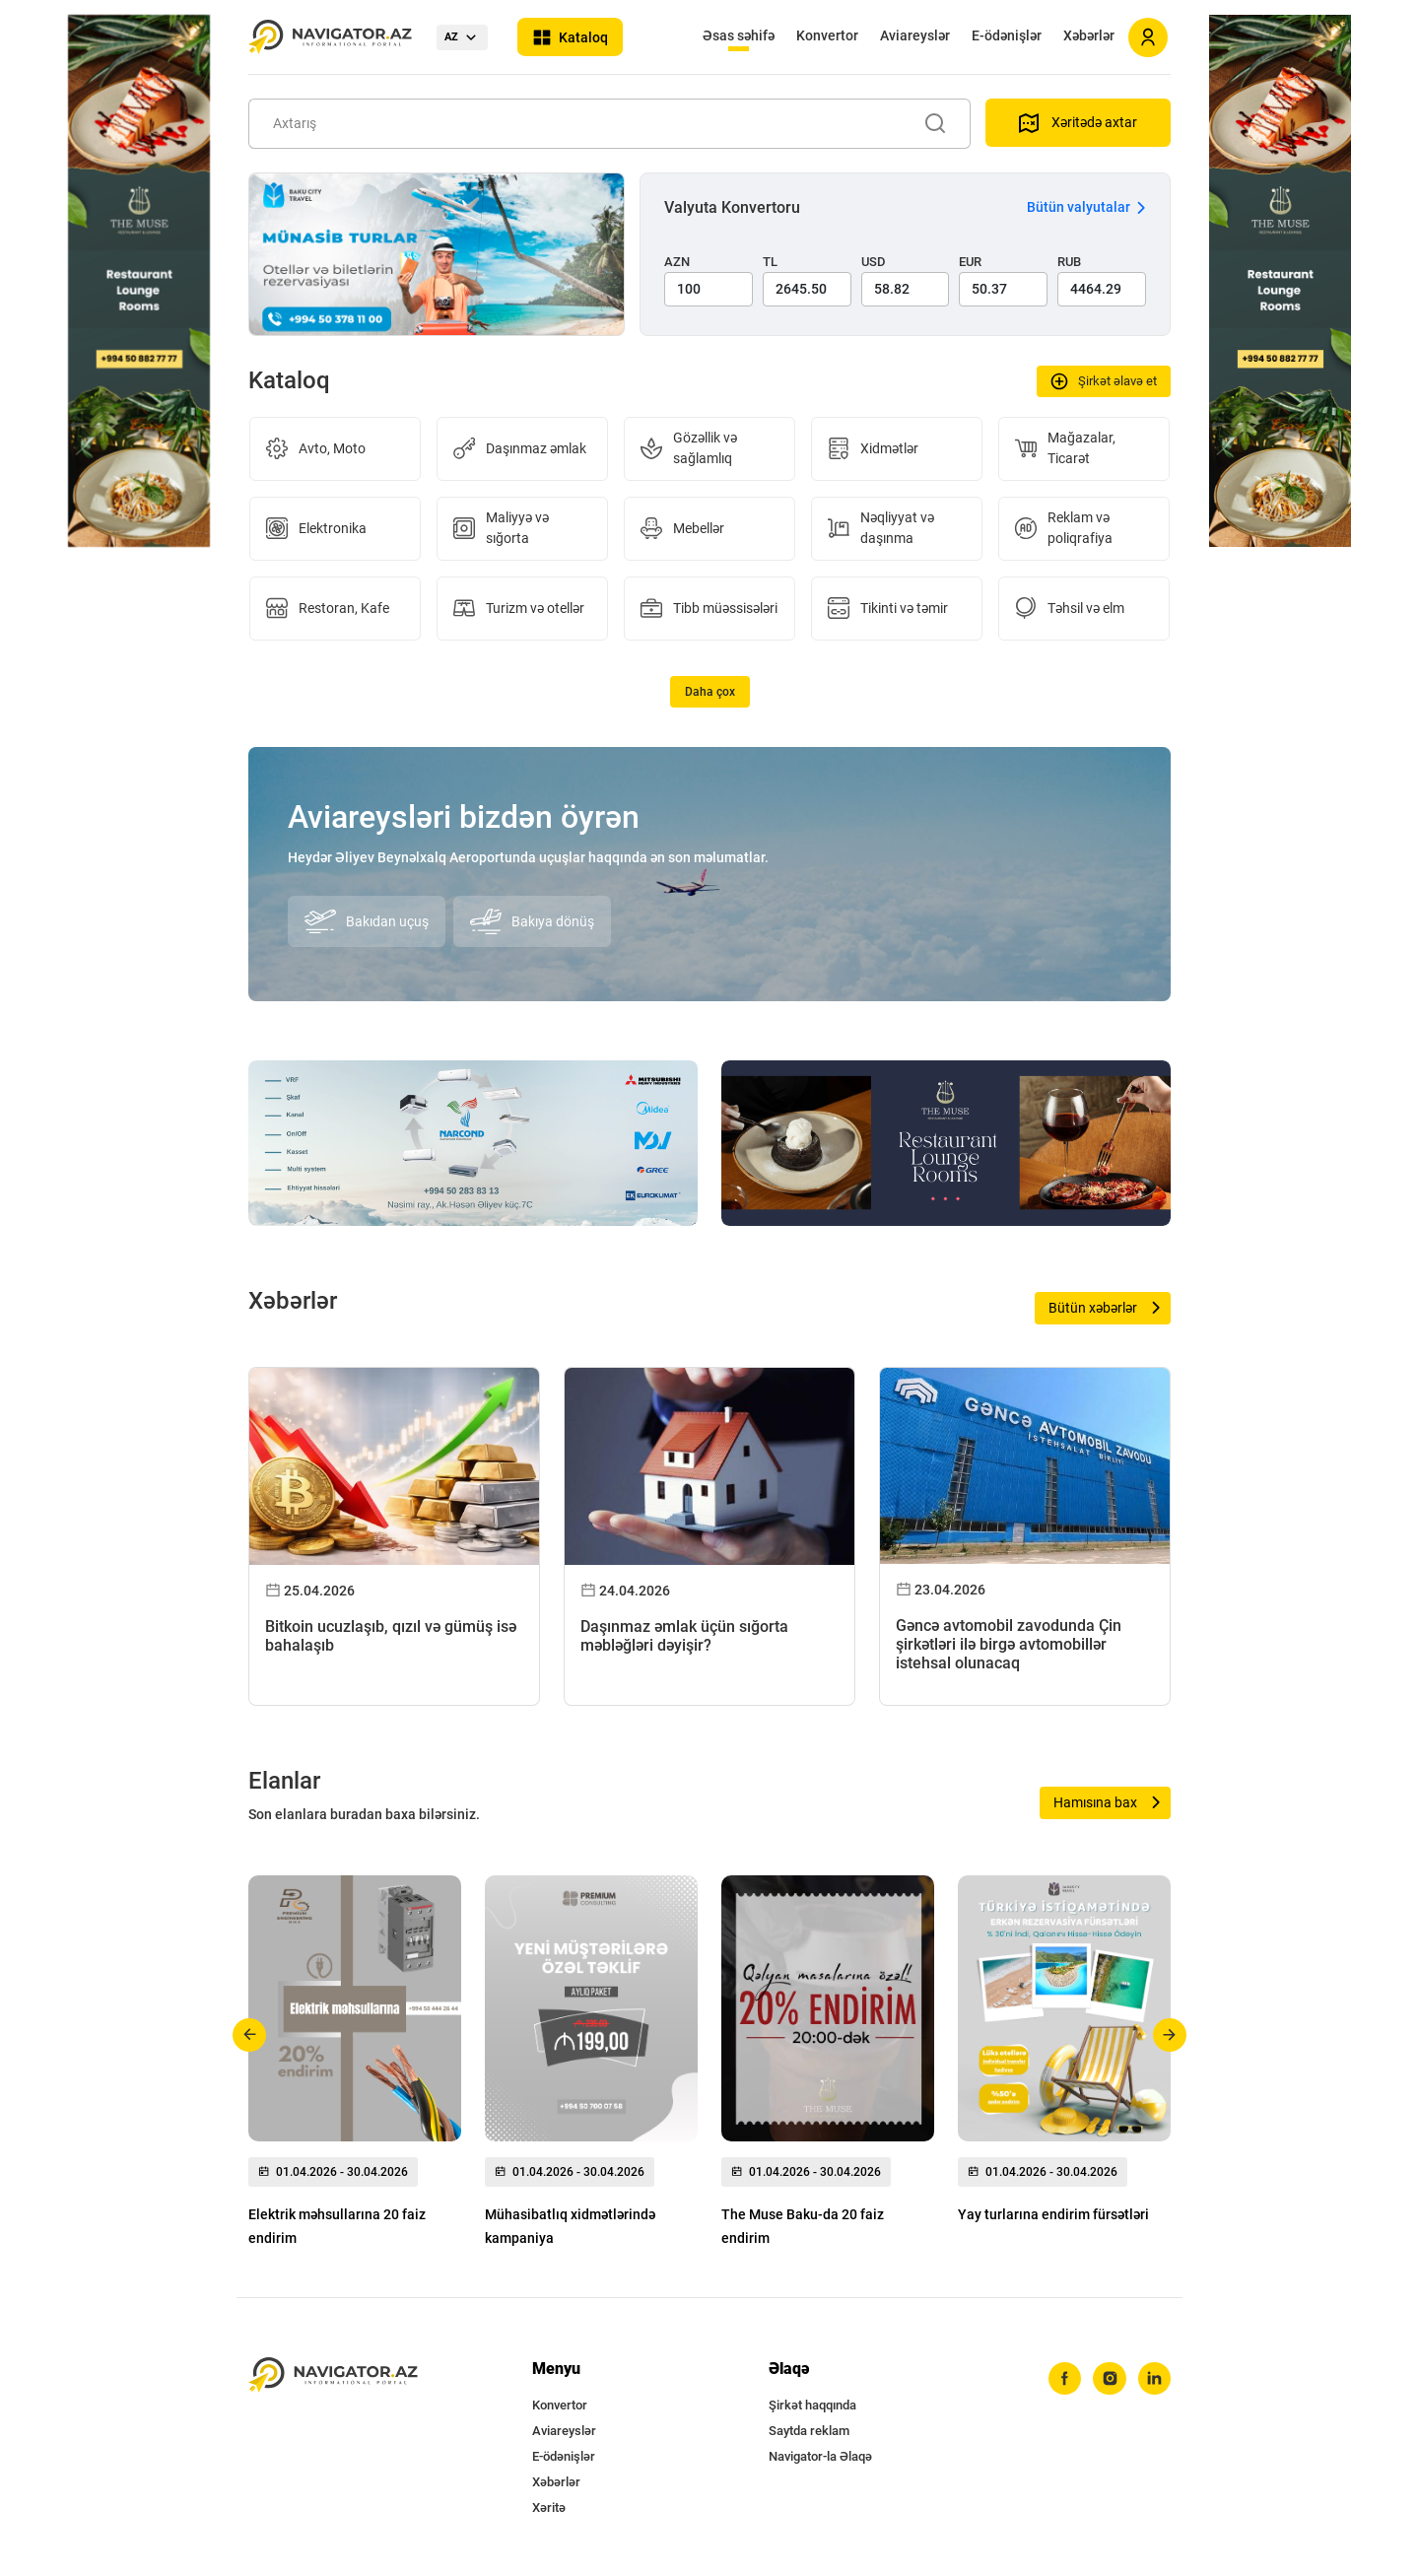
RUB (1069, 261)
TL (770, 261)
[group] (354, 2066)
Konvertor (827, 35)
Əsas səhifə (739, 35)
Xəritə (549, 2507)
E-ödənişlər (1007, 35)
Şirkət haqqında (812, 2405)
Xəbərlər (1089, 35)
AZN (677, 261)
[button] (249, 2035)
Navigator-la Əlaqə (820, 2456)
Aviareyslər (915, 35)
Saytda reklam (809, 2430)
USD (873, 261)
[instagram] (1108, 2379)
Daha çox (710, 692)
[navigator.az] (333, 2375)
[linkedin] (1154, 2379)
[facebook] (1063, 2379)
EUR (970, 261)
